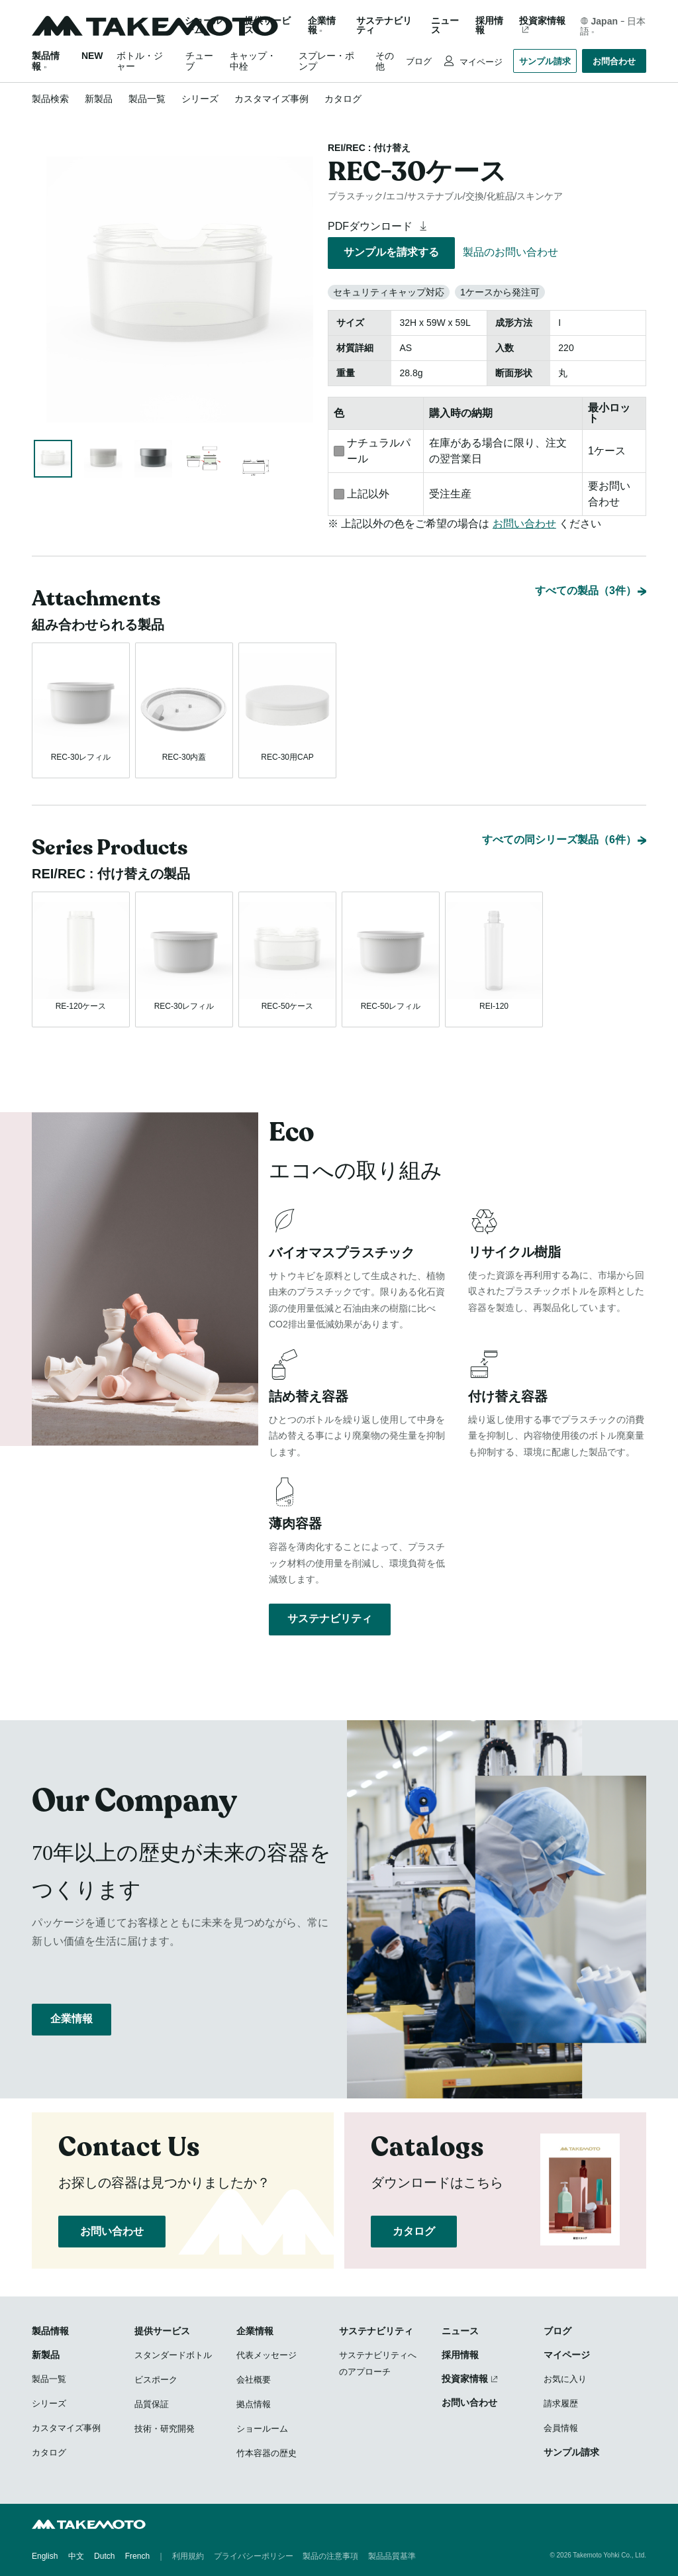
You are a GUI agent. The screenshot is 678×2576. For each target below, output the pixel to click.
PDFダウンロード (379, 226)
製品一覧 (147, 98)
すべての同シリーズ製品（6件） (559, 839)
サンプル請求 (545, 61)
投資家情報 (542, 21)
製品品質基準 (392, 2556)
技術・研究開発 (164, 2429)
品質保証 (151, 2404)
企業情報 (71, 2018)
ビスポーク (155, 2380)
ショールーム (203, 25)
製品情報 (50, 2331)
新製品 (99, 98)
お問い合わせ (524, 523)
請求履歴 (561, 2403)
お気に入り (565, 2379)
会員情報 (561, 2428)
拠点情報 (253, 2404)
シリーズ (199, 98)
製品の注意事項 (330, 2556)
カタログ (343, 98)
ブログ (419, 61)
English (45, 2556)
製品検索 (50, 98)
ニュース (445, 25)
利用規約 (188, 2556)
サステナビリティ (384, 25)
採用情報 (489, 25)
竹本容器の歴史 (266, 2453)
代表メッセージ (266, 2355)
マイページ (480, 62)
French (137, 2556)
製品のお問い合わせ (510, 252)
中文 (76, 2556)
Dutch (104, 2556)
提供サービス (162, 2331)
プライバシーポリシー (253, 2556)
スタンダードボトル (173, 2355)
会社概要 (253, 2380)
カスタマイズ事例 (271, 98)
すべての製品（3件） (585, 590)
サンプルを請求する (391, 252)
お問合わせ (614, 61)
